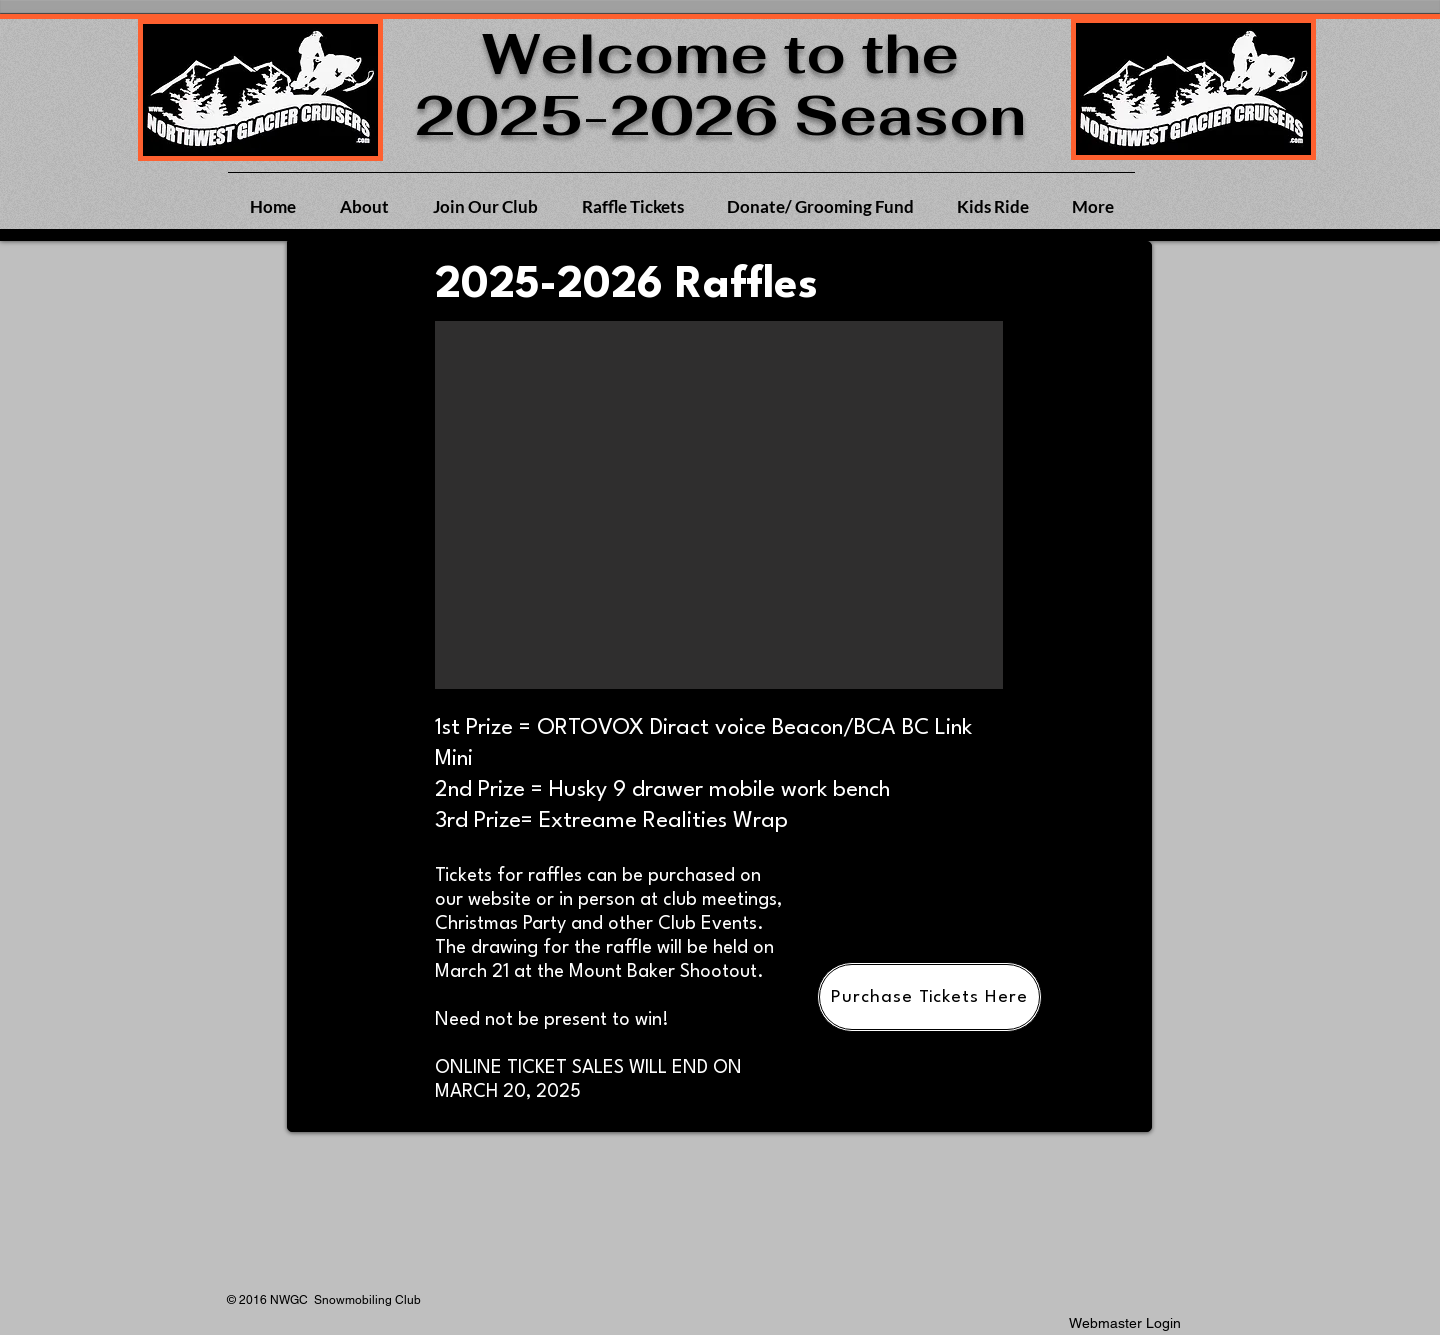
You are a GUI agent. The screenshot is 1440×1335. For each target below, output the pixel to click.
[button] (719, 505)
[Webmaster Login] (1125, 1324)
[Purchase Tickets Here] (929, 997)
